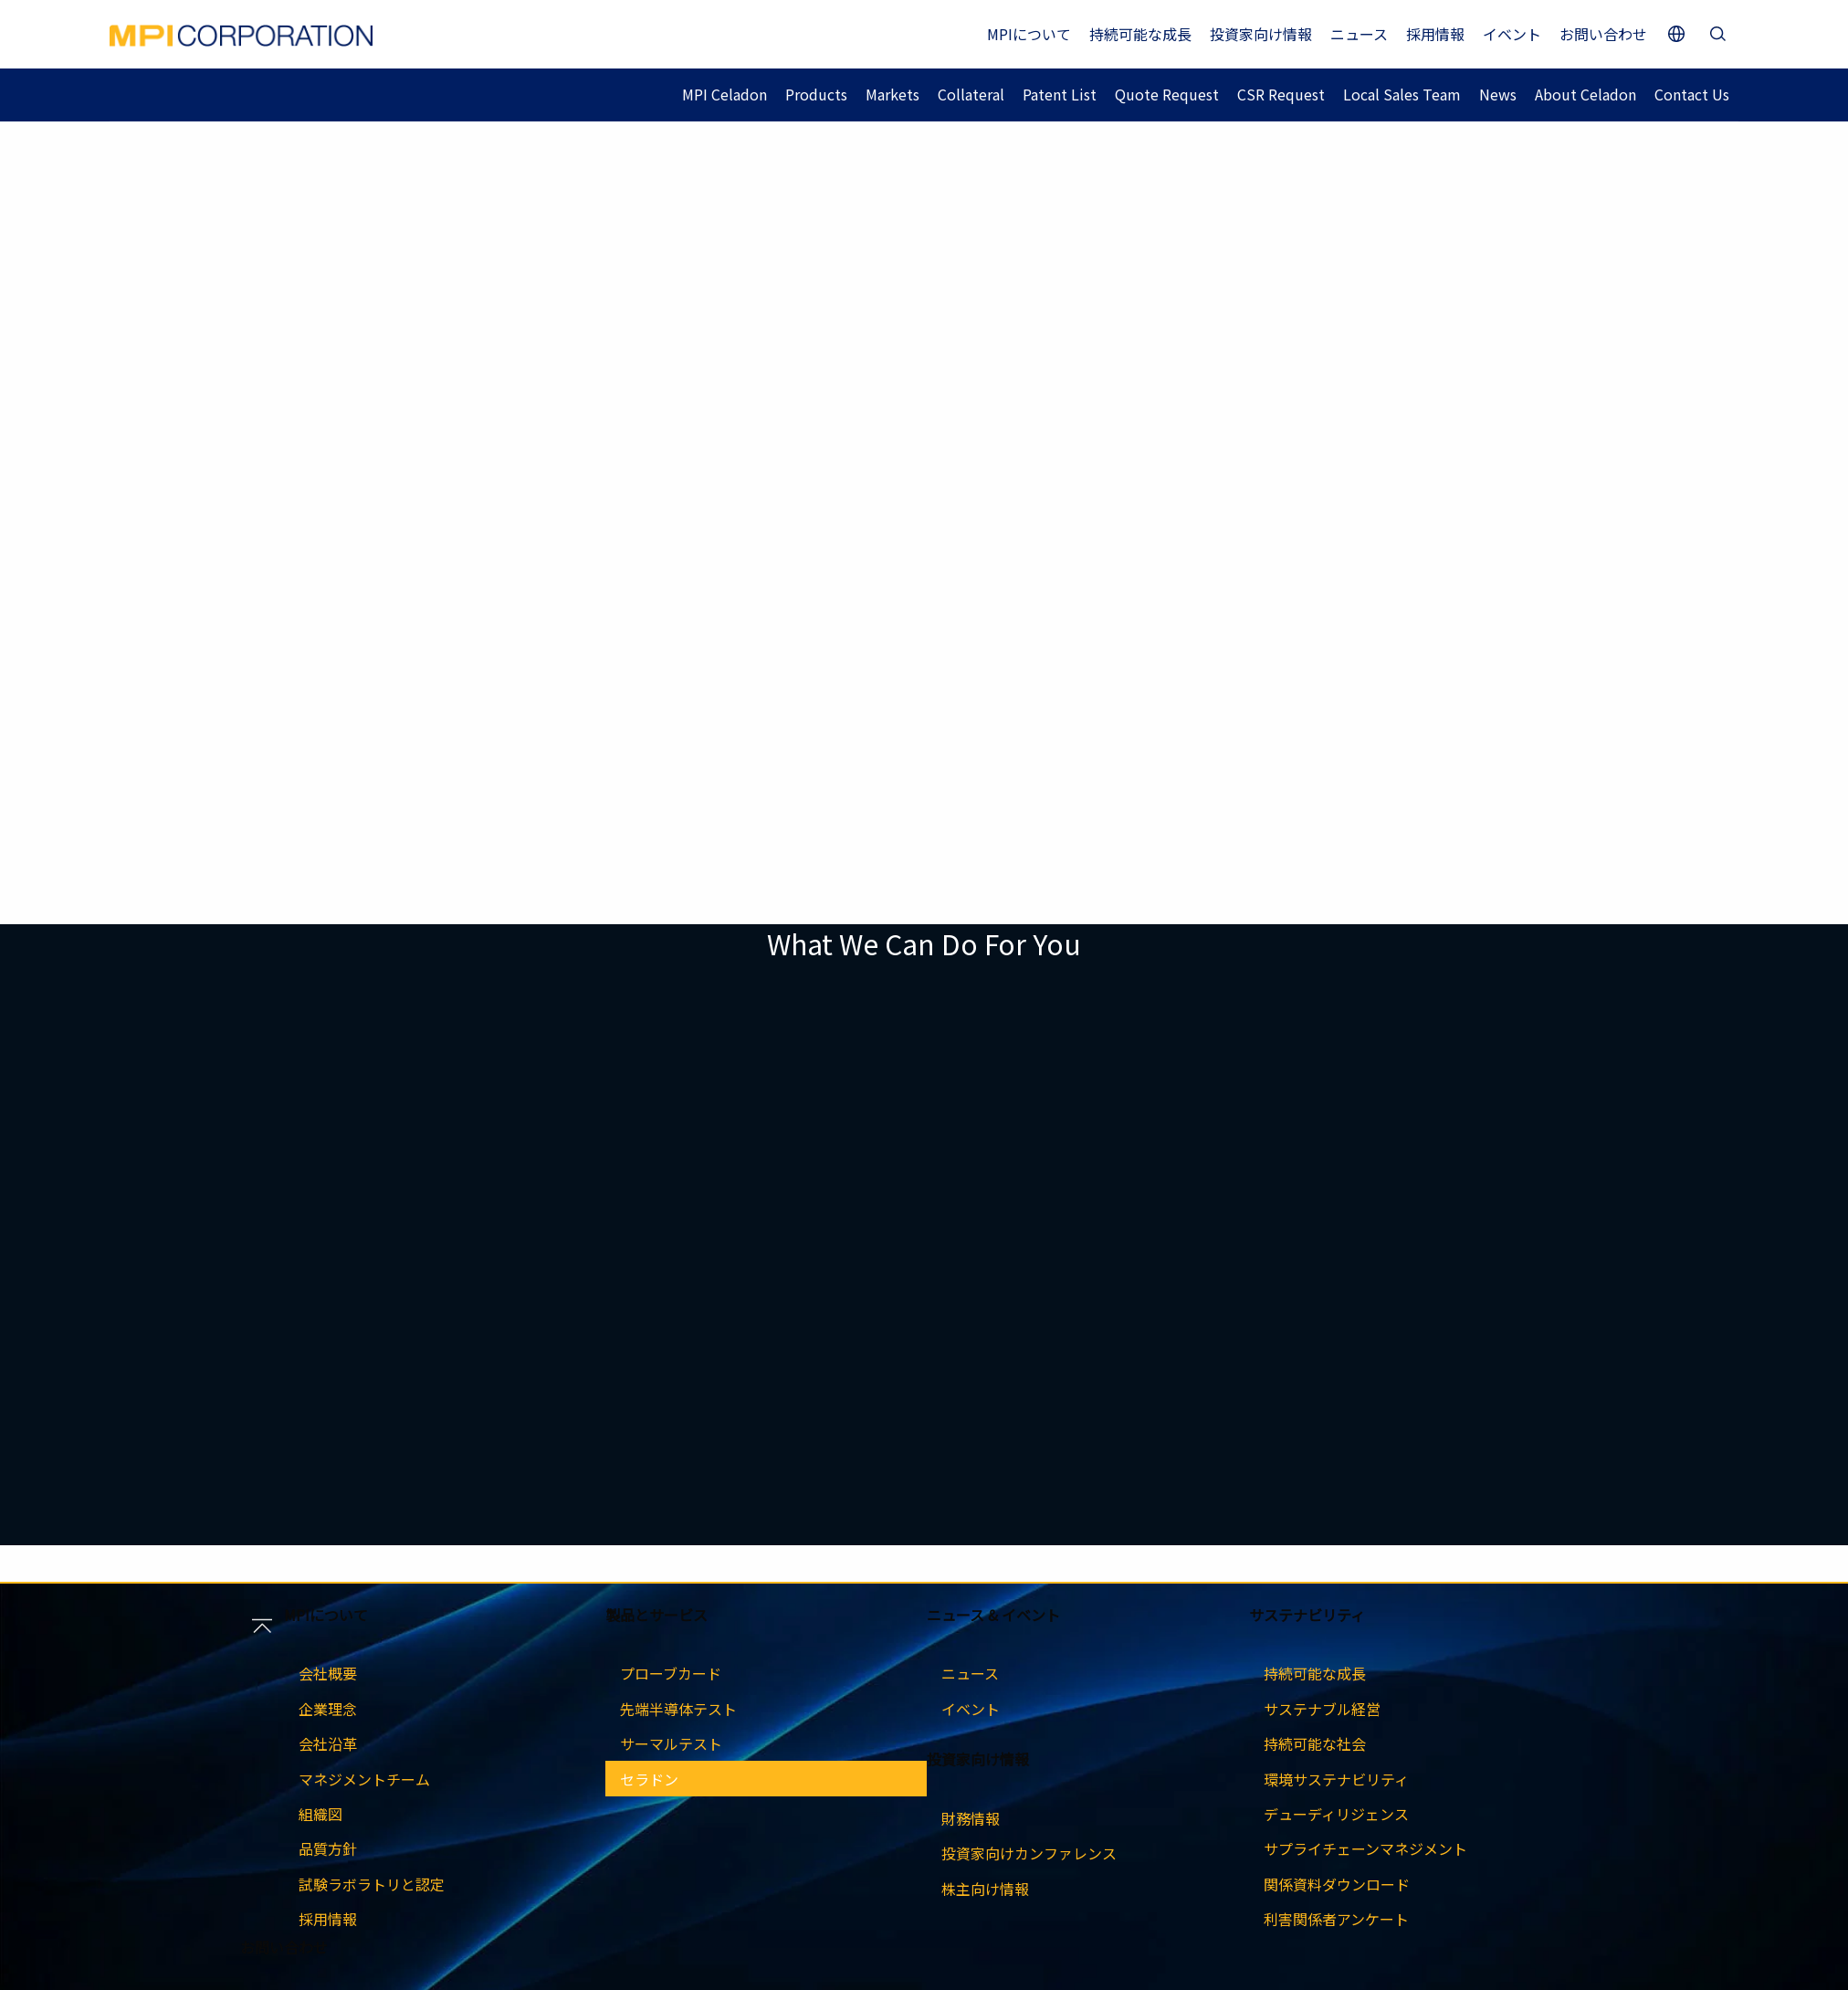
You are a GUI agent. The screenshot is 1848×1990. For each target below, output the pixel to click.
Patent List (1060, 94)
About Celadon (1585, 94)
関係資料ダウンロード (1337, 1884)
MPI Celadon (724, 94)
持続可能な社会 (1315, 1743)
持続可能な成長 (1140, 34)
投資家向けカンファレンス (1029, 1853)
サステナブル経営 (1322, 1709)
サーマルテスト (671, 1743)
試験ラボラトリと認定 (372, 1884)
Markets (892, 94)
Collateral (971, 94)
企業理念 (328, 1709)
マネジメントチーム (364, 1779)
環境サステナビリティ (1336, 1779)
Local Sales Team (1402, 94)
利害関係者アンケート (1336, 1919)
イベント (1512, 34)
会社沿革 (328, 1743)
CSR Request (1281, 94)
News (1498, 94)
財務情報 (970, 1818)
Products (816, 94)
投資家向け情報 (1261, 34)
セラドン (649, 1779)
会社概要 (328, 1673)
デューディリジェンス (1336, 1814)
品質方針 (328, 1848)
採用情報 (1435, 34)
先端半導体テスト (678, 1709)
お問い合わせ (1603, 34)
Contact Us (1691, 94)
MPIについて (1029, 34)
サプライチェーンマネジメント (1365, 1848)
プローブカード (670, 1673)
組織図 (320, 1814)
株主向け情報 (985, 1889)
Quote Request (1167, 94)
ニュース (1359, 34)
